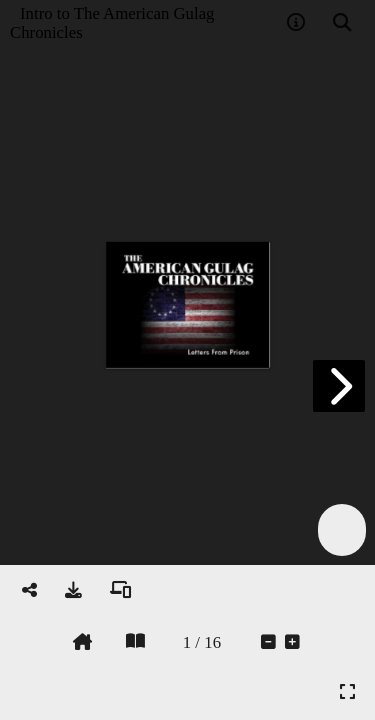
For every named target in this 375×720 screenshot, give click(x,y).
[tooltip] (296, 23)
